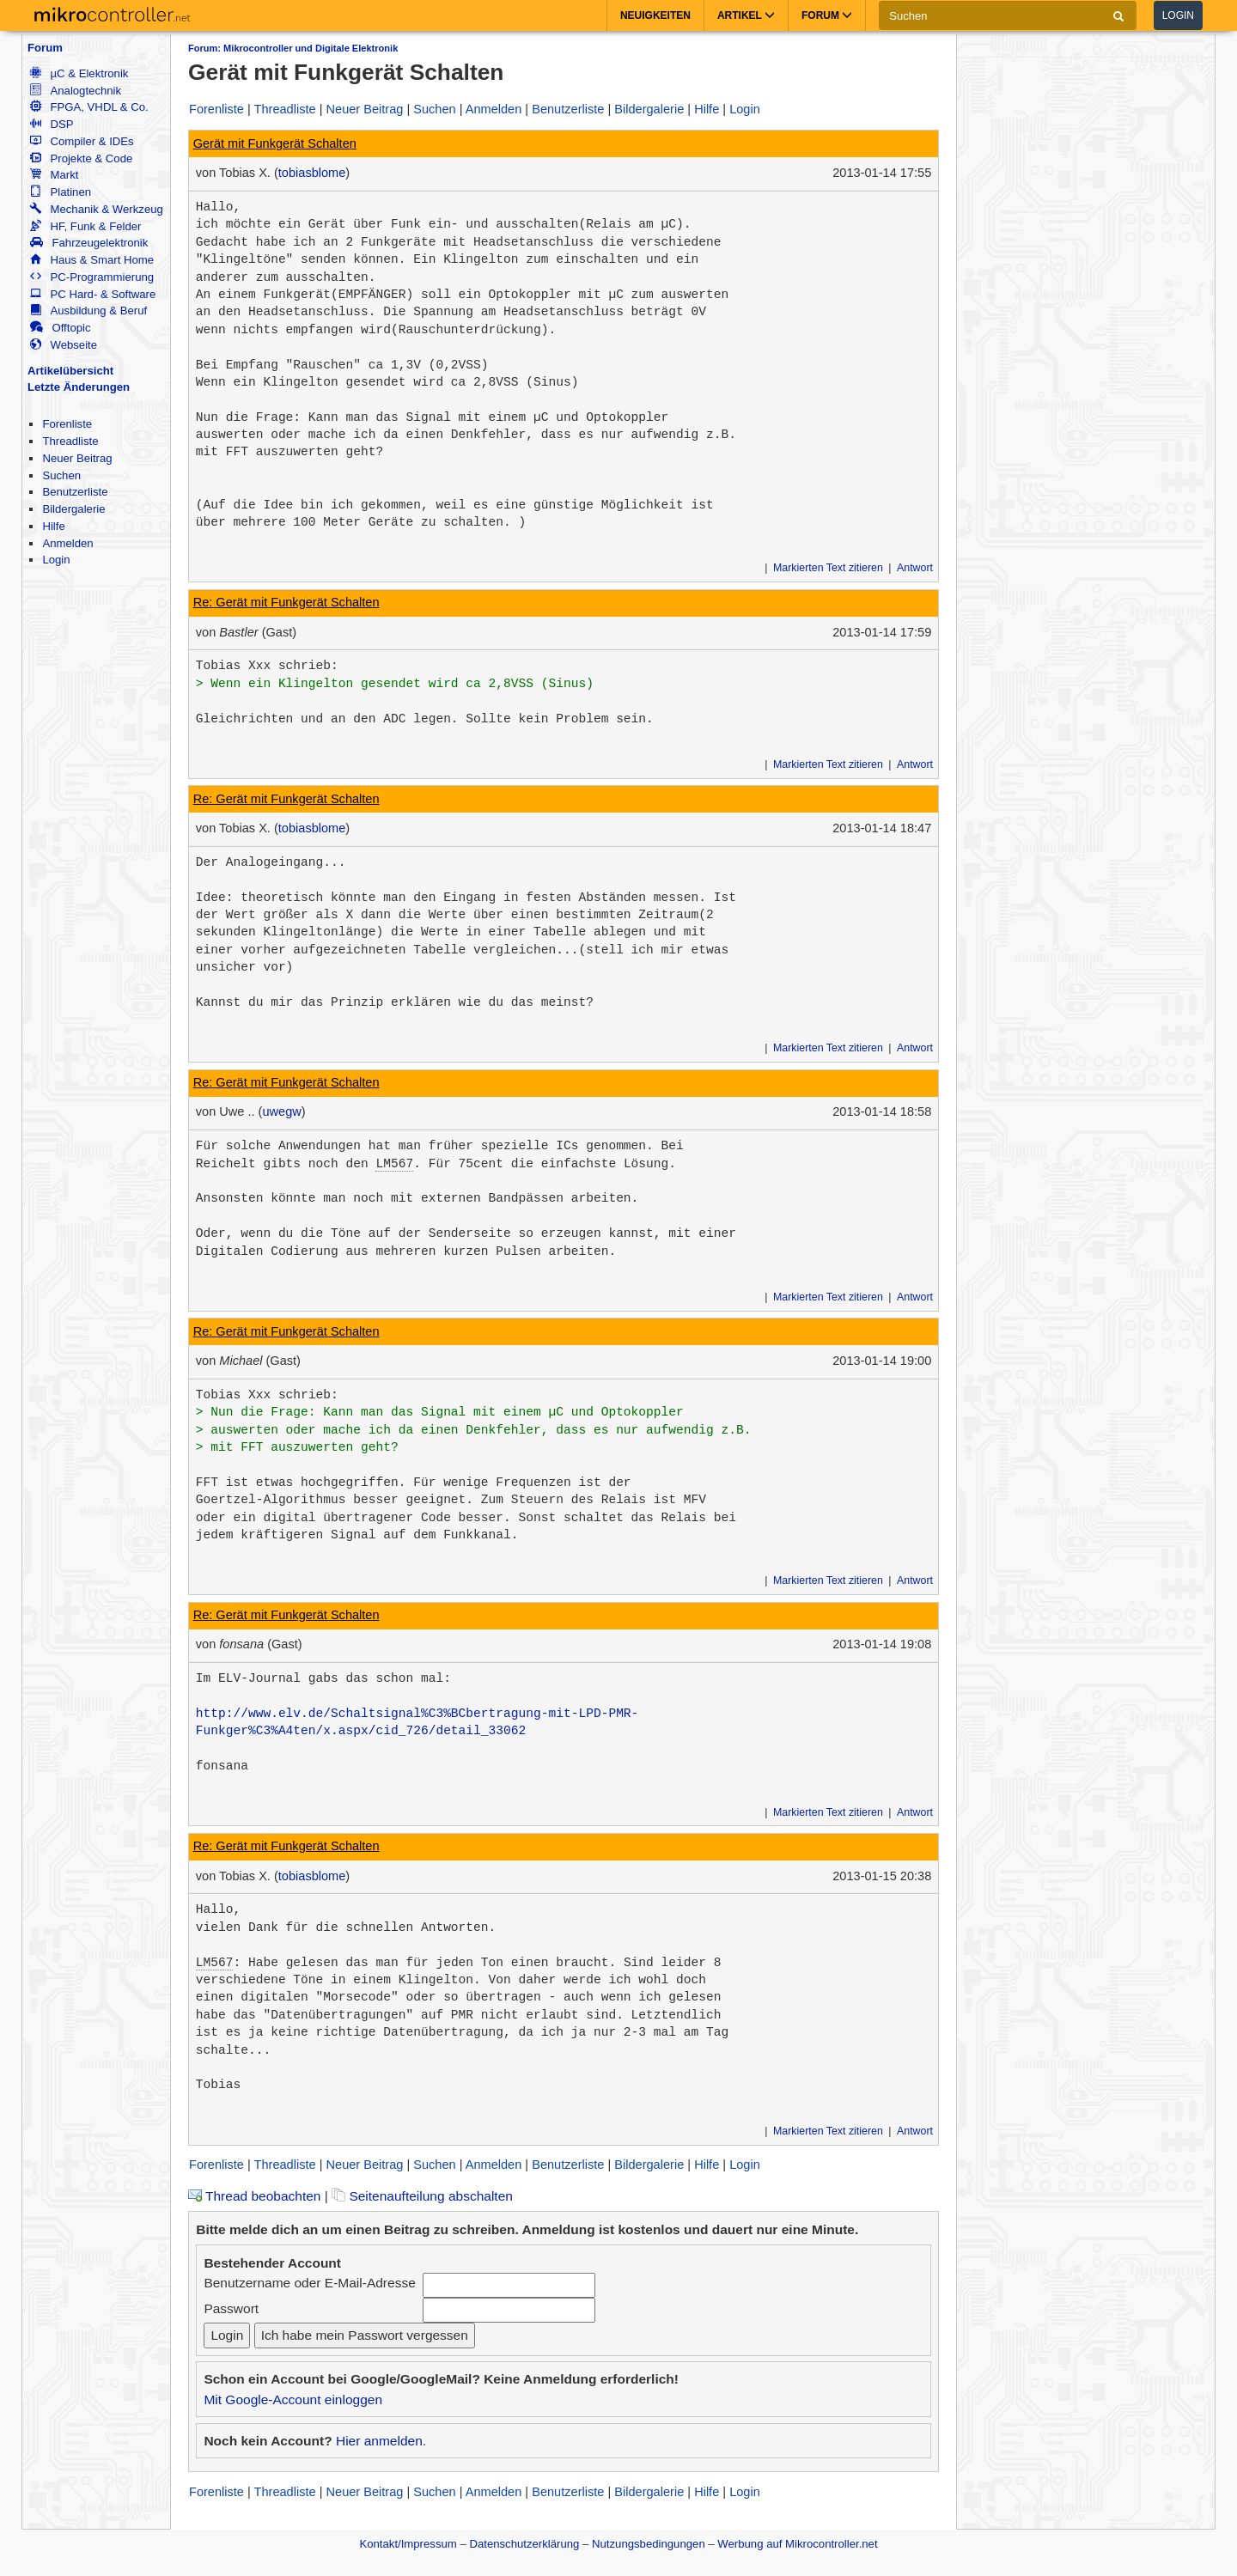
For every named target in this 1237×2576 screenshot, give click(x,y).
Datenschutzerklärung (524, 2543)
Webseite (63, 344)
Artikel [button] (746, 15)
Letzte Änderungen (78, 387)
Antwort (915, 568)
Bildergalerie (73, 508)
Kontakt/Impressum (407, 2543)
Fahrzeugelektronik (89, 242)
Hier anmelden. (381, 2440)
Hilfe (53, 526)
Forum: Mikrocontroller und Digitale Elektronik (293, 48)
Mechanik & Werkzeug (96, 209)
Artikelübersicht (70, 370)
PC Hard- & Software (92, 294)
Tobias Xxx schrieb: (267, 665)
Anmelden (67, 543)
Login (1178, 15)
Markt (54, 174)
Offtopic (60, 327)
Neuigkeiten (655, 15)
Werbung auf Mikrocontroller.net (797, 2543)
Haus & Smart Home (92, 259)
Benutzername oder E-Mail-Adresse (309, 2282)
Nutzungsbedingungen (648, 2543)
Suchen (61, 475)
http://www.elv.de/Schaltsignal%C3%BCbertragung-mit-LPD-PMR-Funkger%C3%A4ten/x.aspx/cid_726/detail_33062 (417, 1722)
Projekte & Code (81, 158)
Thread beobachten (254, 2196)
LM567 (394, 1163)
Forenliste (67, 423)
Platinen (60, 192)
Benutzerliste (74, 491)
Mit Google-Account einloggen (293, 2399)
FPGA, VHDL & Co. (89, 106)
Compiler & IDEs (81, 141)
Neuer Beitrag (77, 458)
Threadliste (70, 441)
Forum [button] (826, 15)
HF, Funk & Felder (85, 226)
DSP (51, 124)
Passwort (231, 2308)
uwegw (281, 1111)
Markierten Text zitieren (828, 568)
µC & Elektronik (79, 73)
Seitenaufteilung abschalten (422, 2196)
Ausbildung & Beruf (88, 310)
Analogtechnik (75, 90)
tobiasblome (312, 173)
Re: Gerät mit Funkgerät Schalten (286, 602)
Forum (45, 47)
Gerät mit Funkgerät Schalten (274, 143)
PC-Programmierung (92, 277)
